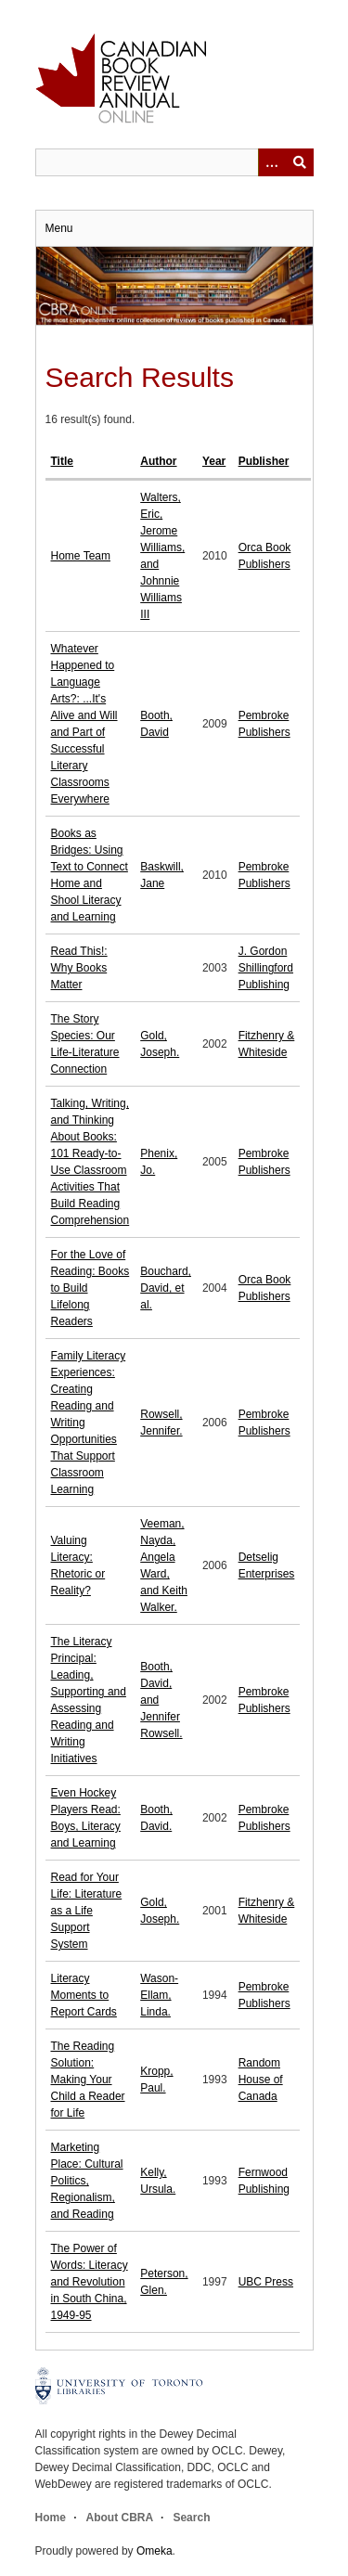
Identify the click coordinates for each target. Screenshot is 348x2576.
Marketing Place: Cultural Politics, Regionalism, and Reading (87, 2181)
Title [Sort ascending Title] (62, 461)
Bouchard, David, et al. (165, 1288)
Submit (300, 162)
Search (191, 2517)
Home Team (80, 555)
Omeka (154, 2550)
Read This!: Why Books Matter (79, 968)
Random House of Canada (260, 2079)
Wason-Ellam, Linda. (159, 1995)
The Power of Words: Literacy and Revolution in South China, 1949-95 (89, 2282)
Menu (59, 228)
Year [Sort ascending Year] (214, 461)
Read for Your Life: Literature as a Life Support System (86, 1911)
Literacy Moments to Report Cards (84, 1995)
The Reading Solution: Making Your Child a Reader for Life (88, 2079)
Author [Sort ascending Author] (158, 461)
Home (50, 2517)
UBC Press (265, 2281)
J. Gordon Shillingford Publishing (265, 968)
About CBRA (119, 2517)
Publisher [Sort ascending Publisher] (264, 461)
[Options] (272, 162)
